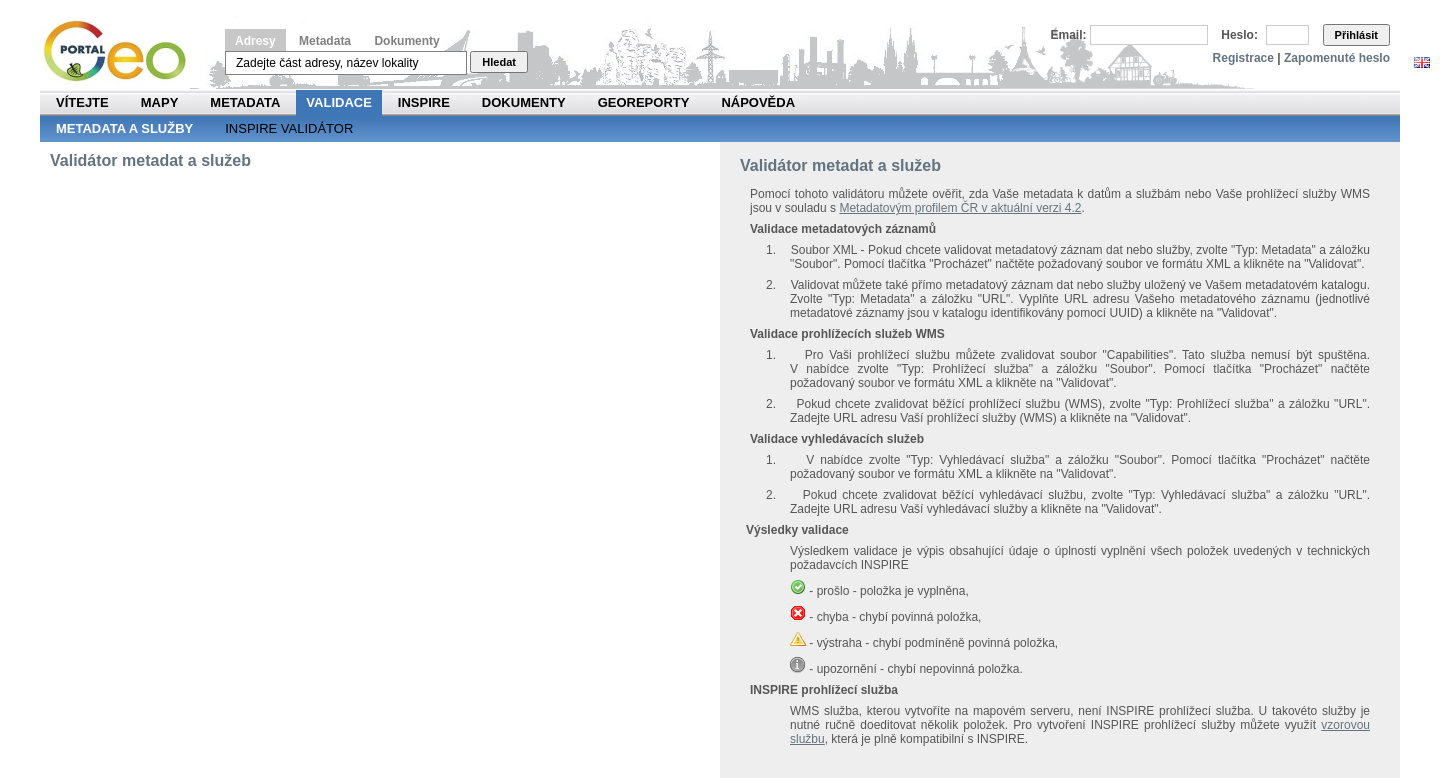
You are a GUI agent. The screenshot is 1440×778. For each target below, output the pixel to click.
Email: (1069, 35)
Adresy (255, 41)
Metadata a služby (124, 128)
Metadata (325, 41)
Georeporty (644, 102)
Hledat (499, 62)
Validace (338, 102)
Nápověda (758, 102)
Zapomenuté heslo (1337, 58)
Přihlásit (1356, 35)
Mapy (160, 102)
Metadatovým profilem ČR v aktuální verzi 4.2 (960, 208)
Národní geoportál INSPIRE (122, 51)
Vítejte (82, 102)
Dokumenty (406, 41)
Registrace (1243, 58)
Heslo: (1239, 35)
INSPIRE (424, 102)
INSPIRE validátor (289, 128)
